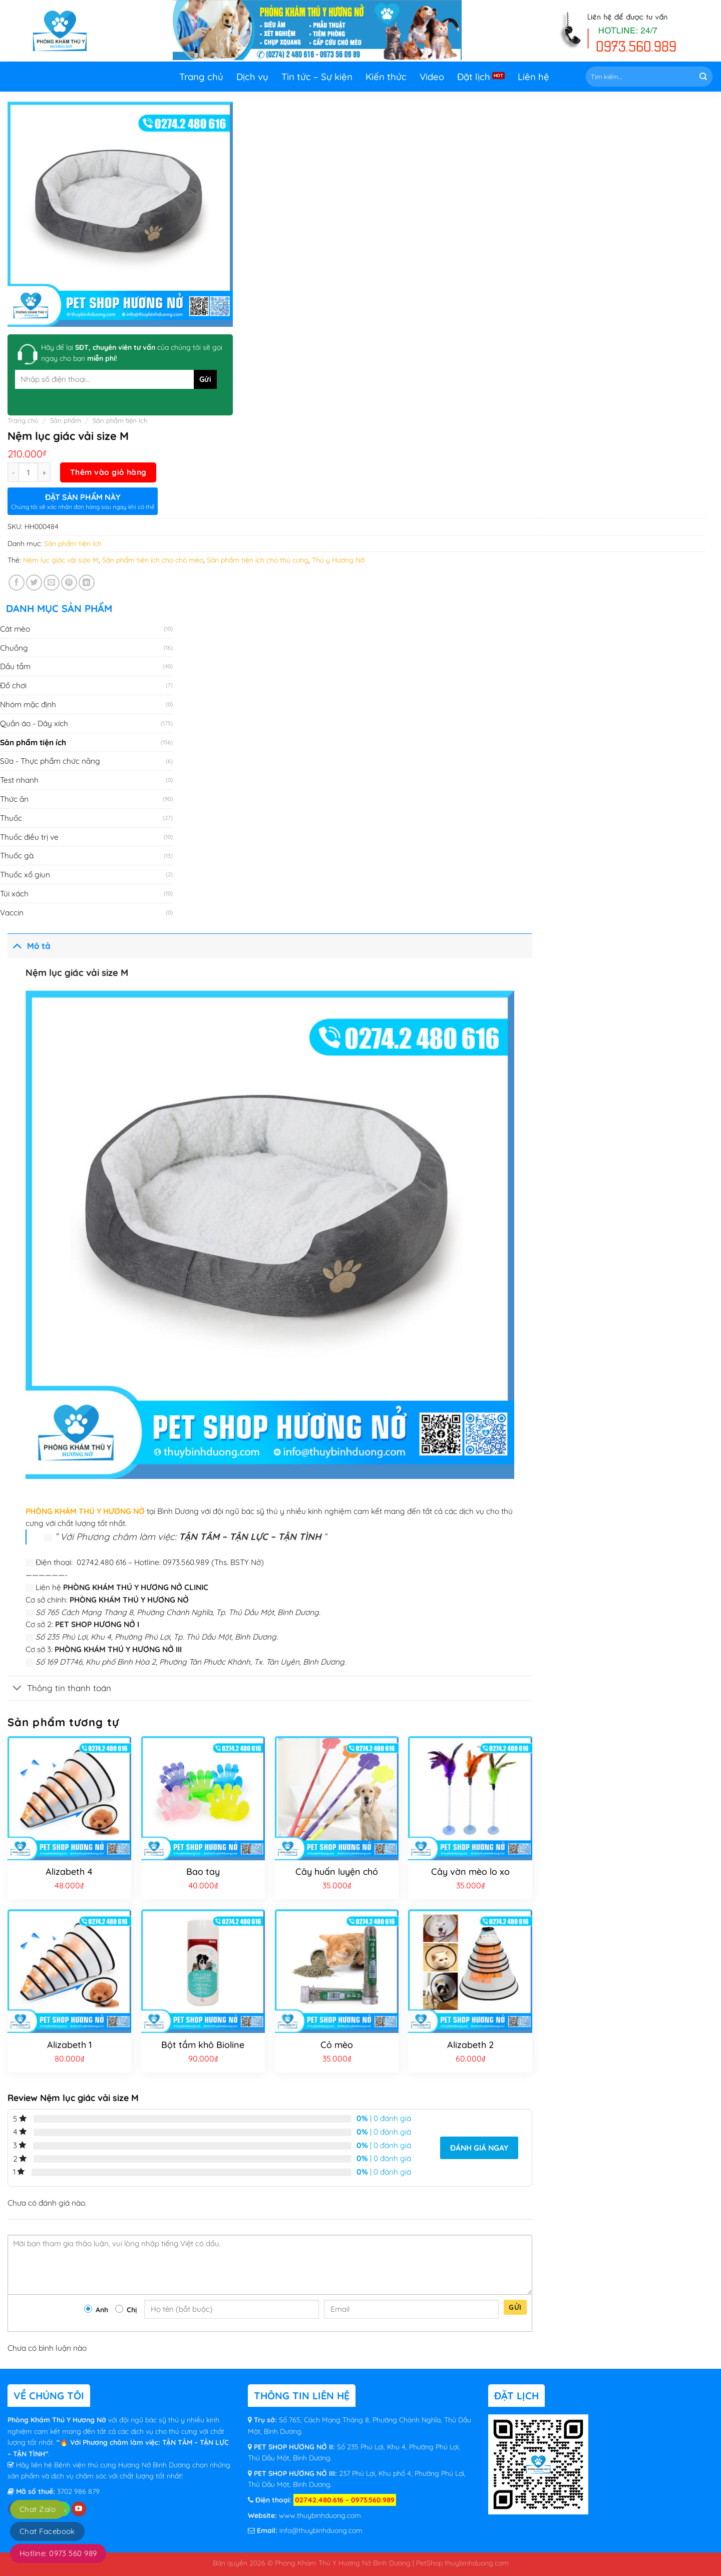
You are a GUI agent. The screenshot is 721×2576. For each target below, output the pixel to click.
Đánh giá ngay (479, 2148)
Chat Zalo (38, 2509)
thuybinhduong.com (477, 2562)
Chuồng (14, 648)
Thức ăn (14, 799)
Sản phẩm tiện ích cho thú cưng (257, 560)
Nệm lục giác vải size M (61, 560)
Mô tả (29, 945)
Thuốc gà (17, 855)
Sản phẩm (65, 420)
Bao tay (203, 1871)
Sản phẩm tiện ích (120, 420)
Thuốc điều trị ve (29, 837)
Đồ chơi (13, 685)
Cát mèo (15, 629)
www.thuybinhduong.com (320, 2515)
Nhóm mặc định (28, 704)
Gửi (515, 2307)
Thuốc (11, 818)
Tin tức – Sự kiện (316, 77)
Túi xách (14, 893)
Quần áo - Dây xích (34, 723)
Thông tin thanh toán (59, 1689)
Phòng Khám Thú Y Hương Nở (58, 2419)
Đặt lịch (473, 77)
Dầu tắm (15, 666)
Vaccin (12, 912)
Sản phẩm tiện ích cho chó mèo (152, 560)
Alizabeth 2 (470, 2044)
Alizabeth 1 (69, 2044)
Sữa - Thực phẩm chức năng (50, 761)
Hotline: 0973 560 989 (58, 2553)
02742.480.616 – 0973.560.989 (345, 2499)
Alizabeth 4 (69, 1871)
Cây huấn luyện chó (336, 1871)
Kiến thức (386, 77)
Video (432, 77)
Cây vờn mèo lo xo (470, 1871)
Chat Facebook (47, 2531)
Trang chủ (201, 77)
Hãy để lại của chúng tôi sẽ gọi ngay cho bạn (131, 353)
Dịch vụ (252, 77)
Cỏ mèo (336, 2044)
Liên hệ (533, 77)
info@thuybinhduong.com (321, 2530)
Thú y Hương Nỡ (338, 560)
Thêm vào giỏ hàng (108, 472)
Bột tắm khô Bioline (202, 2044)
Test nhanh (19, 780)
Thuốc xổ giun (25, 874)
